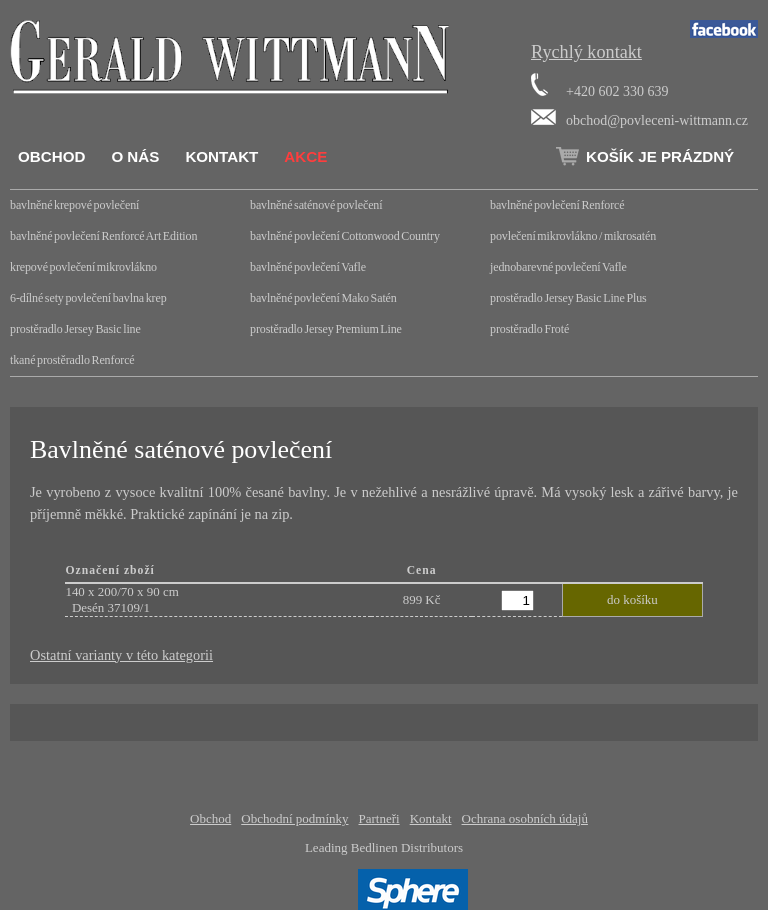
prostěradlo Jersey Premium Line (326, 329)
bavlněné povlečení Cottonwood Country (345, 236)
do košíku (632, 599)
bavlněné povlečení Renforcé (557, 205)
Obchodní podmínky (294, 818)
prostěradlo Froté (529, 329)
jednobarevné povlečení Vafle (558, 267)
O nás (135, 156)
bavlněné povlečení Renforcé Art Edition (103, 236)
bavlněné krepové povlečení (74, 205)
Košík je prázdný (660, 156)
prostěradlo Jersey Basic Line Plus (568, 298)
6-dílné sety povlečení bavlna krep (88, 298)
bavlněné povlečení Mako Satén (323, 298)
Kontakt (221, 156)
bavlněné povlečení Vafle (308, 267)
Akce (305, 156)
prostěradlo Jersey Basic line (75, 329)
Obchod (51, 156)
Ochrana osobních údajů (525, 818)
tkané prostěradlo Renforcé (72, 360)
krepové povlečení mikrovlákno (83, 267)
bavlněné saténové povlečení (316, 205)
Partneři (379, 818)
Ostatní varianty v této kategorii (121, 655)
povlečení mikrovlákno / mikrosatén (573, 236)
